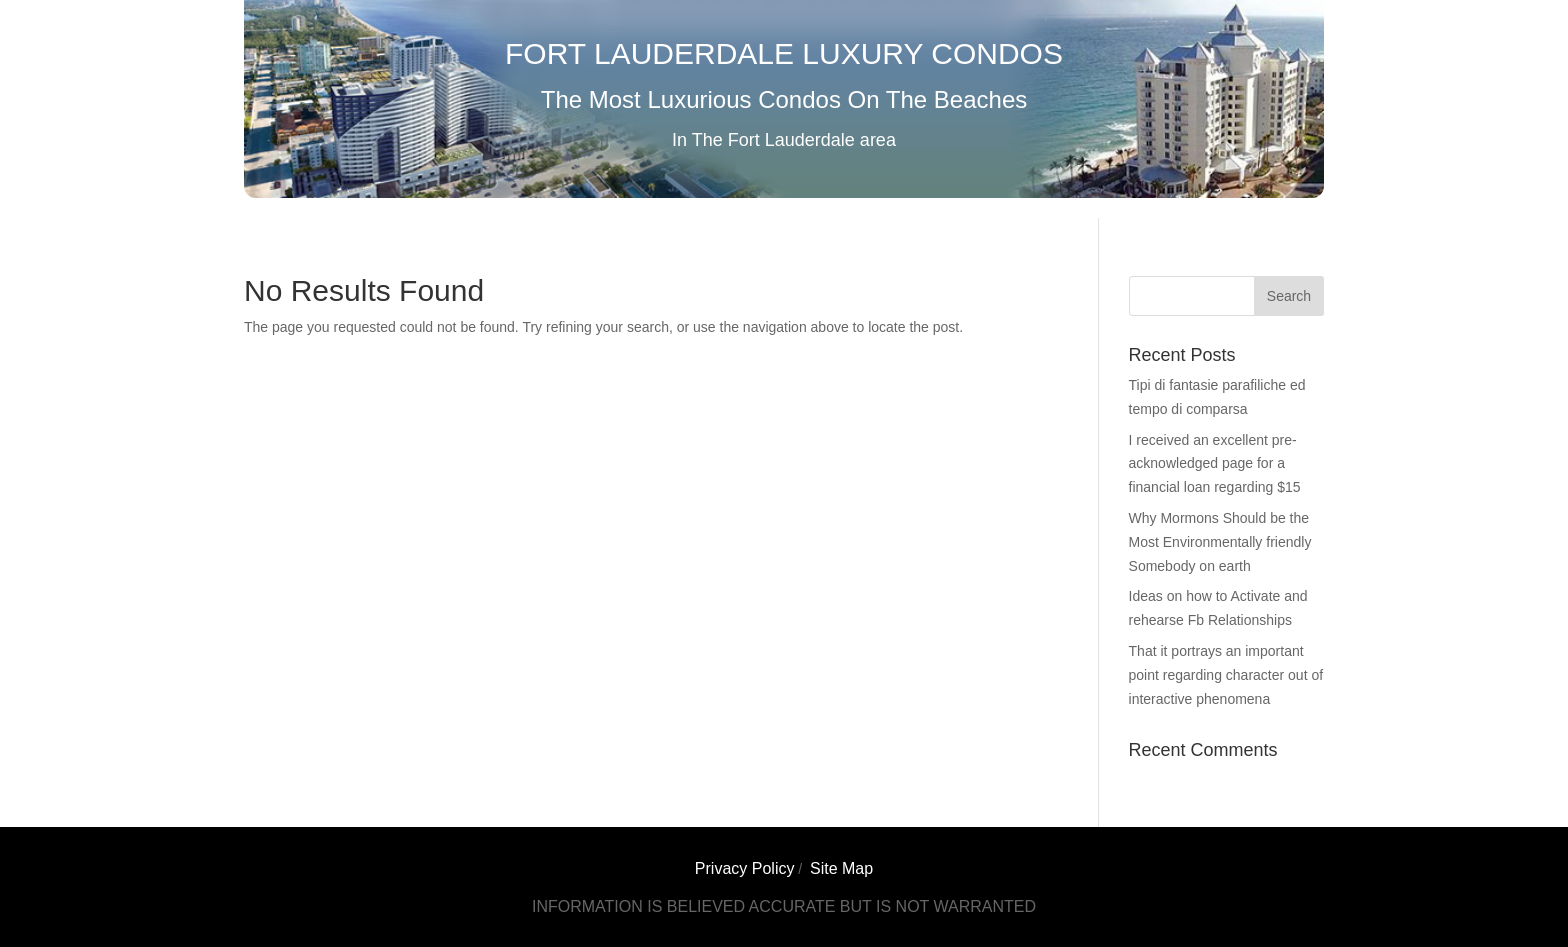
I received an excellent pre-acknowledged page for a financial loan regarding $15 (1215, 464)
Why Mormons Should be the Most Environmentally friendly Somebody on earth (1220, 542)
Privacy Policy (745, 868)
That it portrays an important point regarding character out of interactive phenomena (1226, 675)
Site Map (841, 868)
